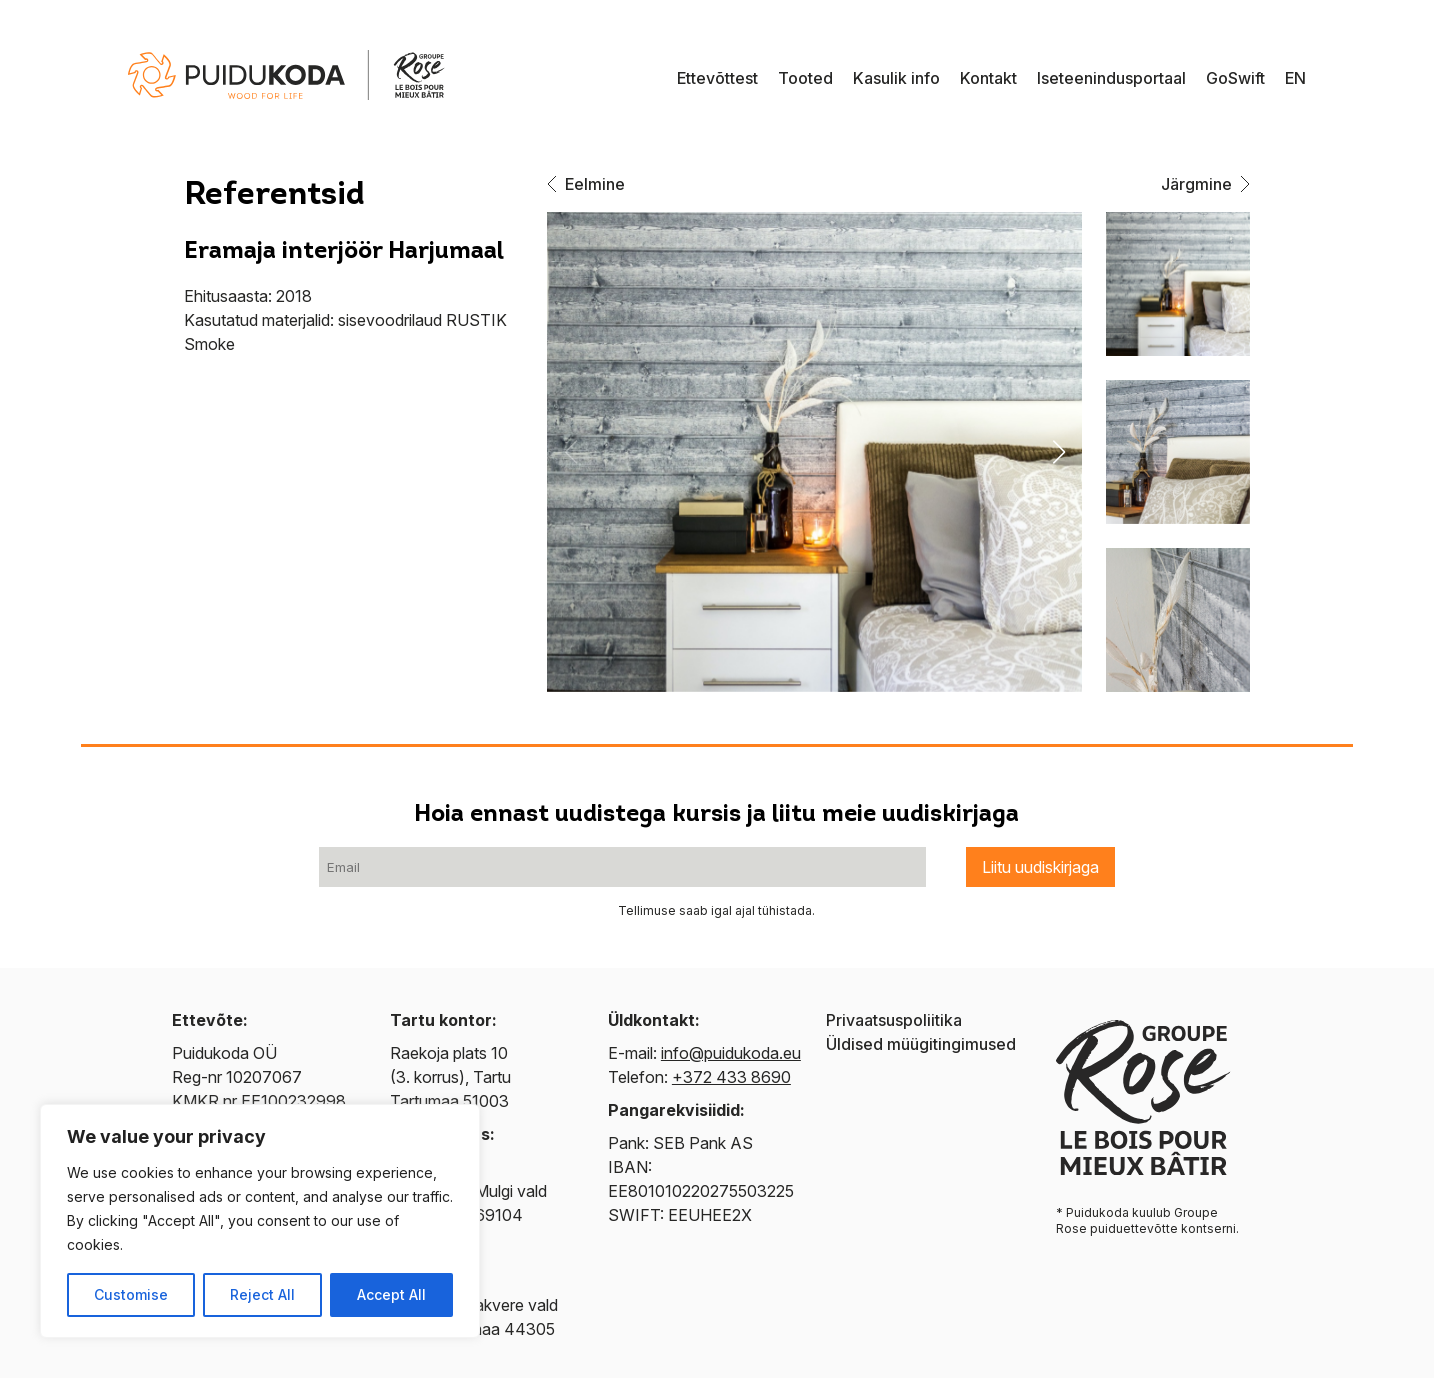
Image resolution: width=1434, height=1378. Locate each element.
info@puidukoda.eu (731, 1053)
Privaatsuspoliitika (894, 1020)
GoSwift (1235, 78)
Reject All (262, 1294)
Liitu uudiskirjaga (1040, 867)
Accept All (391, 1294)
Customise (131, 1294)
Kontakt (988, 78)
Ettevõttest (717, 78)
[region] (260, 1221)
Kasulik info (896, 78)
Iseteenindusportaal (1111, 78)
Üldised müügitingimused (921, 1044)
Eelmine (586, 184)
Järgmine (1205, 184)
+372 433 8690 (731, 1077)
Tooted (805, 78)
